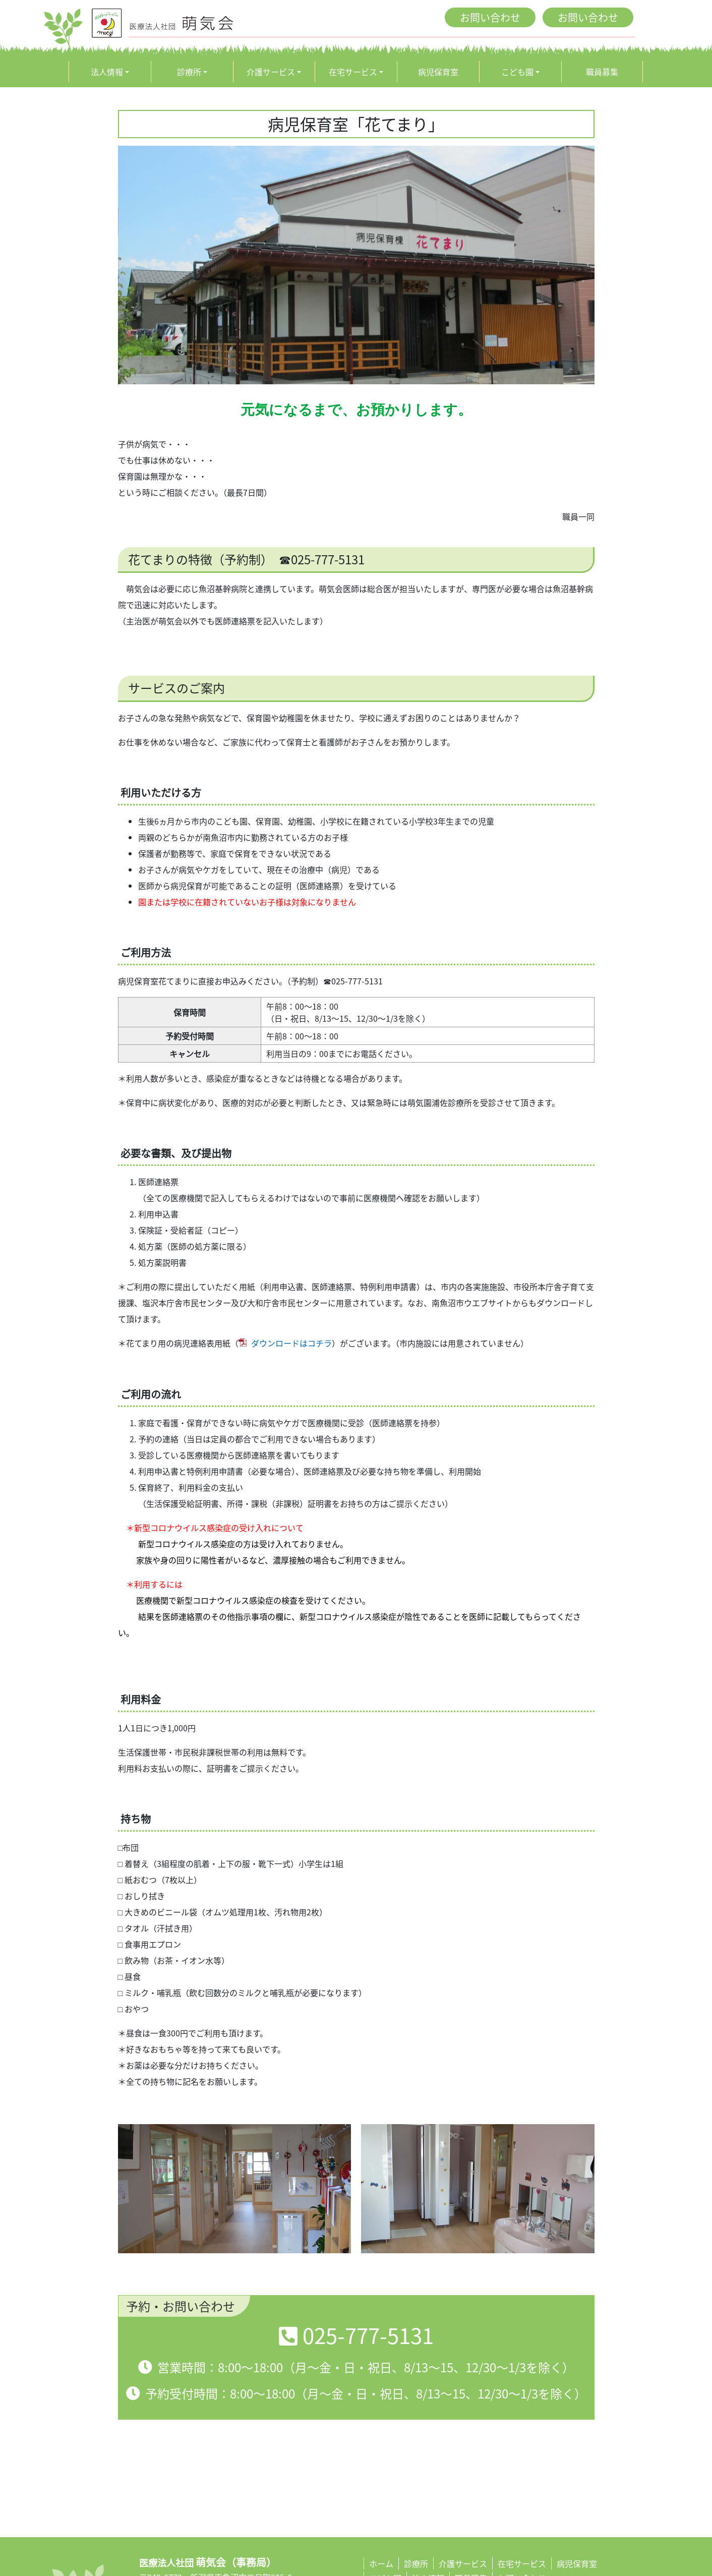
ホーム (381, 2563)
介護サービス (271, 72)
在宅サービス (353, 72)
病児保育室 (438, 72)
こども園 (517, 72)
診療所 (189, 72)
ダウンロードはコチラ (291, 1343)
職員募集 (602, 72)
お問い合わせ (490, 17)
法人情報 (107, 72)
